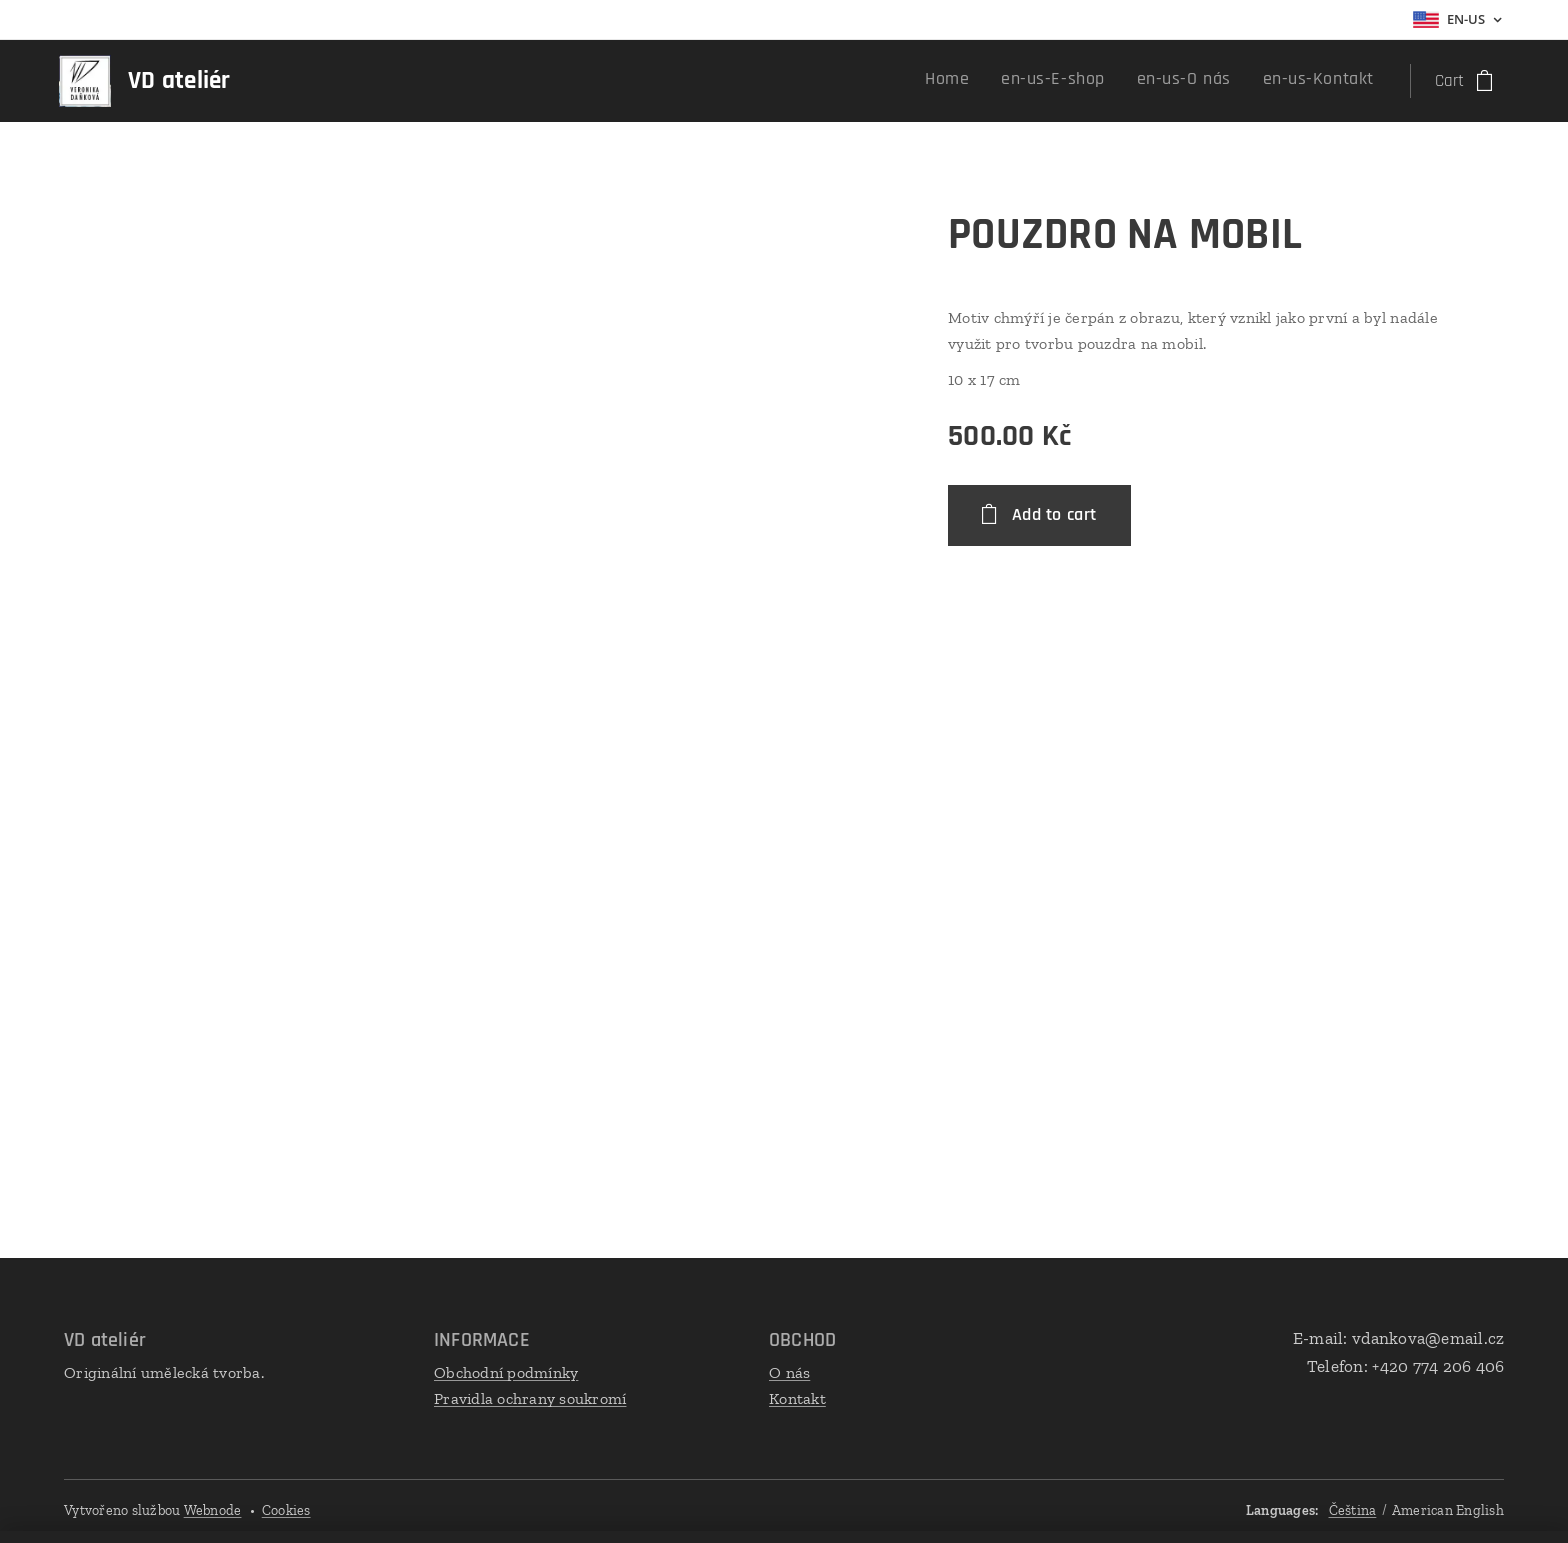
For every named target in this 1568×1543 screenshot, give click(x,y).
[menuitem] (1273, 81)
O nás (789, 1372)
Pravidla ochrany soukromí (530, 1398)
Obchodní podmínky (506, 1372)
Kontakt (797, 1398)
